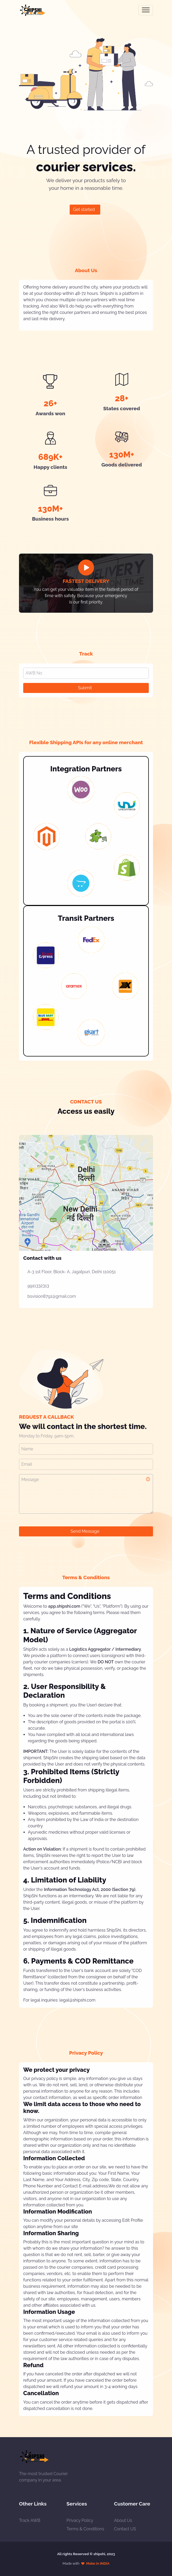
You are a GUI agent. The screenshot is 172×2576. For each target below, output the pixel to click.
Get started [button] (84, 209)
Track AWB (29, 2520)
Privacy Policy (79, 2520)
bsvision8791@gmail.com (51, 1296)
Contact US (125, 2528)
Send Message (84, 1531)
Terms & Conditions (85, 2528)
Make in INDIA (97, 2563)
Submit (85, 687)
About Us (123, 2520)
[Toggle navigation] (145, 10)
